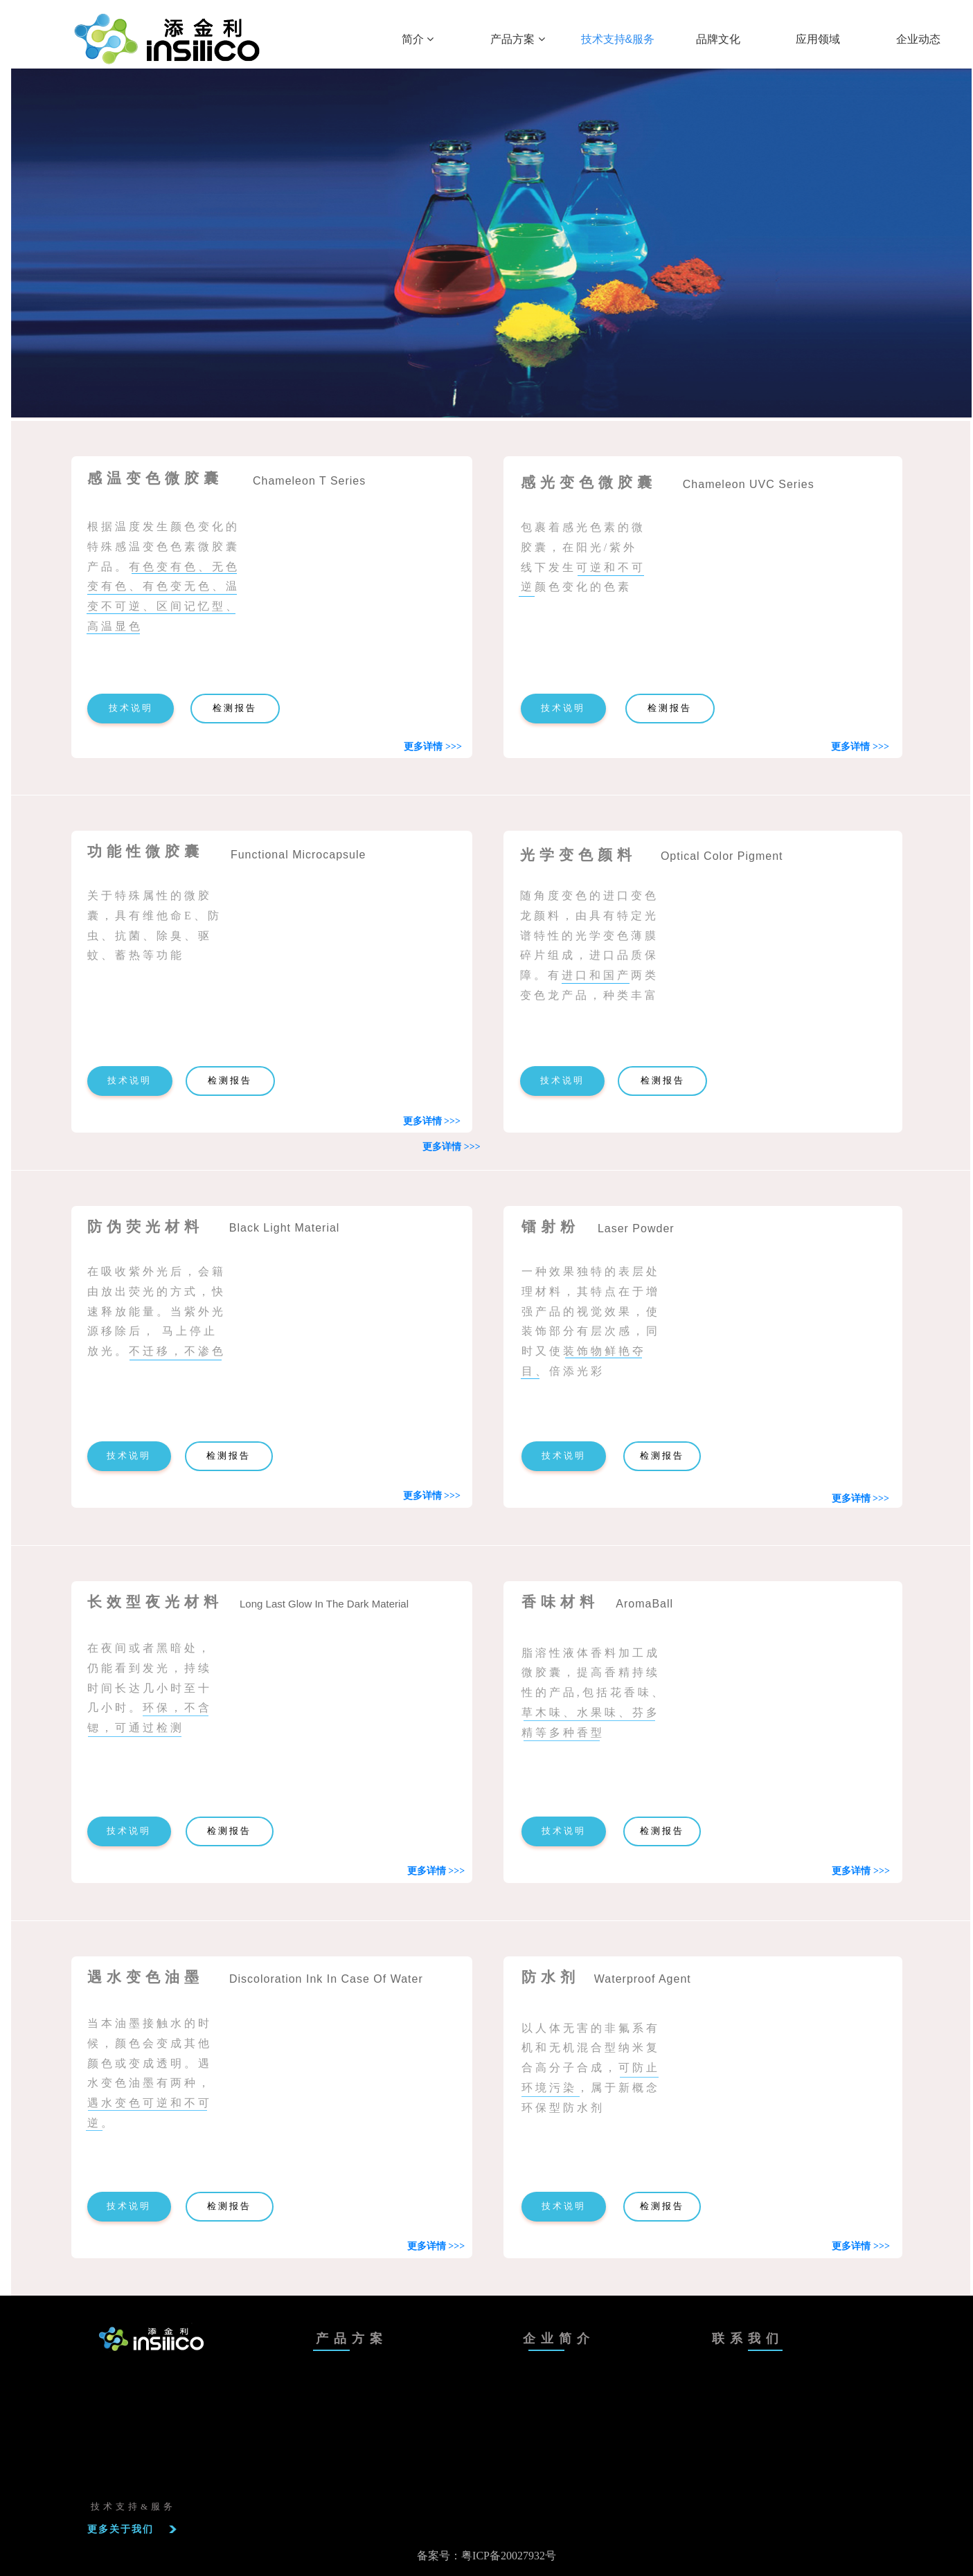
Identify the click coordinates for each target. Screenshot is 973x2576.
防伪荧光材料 (145, 1226)
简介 (418, 39)
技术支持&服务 (618, 39)
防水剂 (550, 1977)
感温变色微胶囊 (155, 478)
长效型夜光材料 (155, 1602)
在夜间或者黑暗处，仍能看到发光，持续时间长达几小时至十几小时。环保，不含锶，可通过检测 (149, 1687)
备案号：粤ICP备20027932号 (486, 2555)
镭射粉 (550, 1226)
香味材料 (560, 1602)
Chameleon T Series (309, 481)
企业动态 (918, 39)
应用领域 (818, 39)
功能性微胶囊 (145, 851)
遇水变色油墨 (145, 1977)
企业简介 (559, 2338)
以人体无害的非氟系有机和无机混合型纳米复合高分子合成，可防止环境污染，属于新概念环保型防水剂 (590, 2068)
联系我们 (748, 2338)
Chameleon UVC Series (748, 484)
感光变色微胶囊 (589, 482)
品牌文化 (718, 39)
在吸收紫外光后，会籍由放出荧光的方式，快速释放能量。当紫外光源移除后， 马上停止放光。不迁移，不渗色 (156, 1311)
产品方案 (517, 39)
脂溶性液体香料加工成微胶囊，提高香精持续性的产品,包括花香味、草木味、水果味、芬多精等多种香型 (593, 1692)
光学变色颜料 (578, 855)
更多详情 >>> (860, 746)
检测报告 (234, 708)
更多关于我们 (120, 2529)
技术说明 (130, 708)
